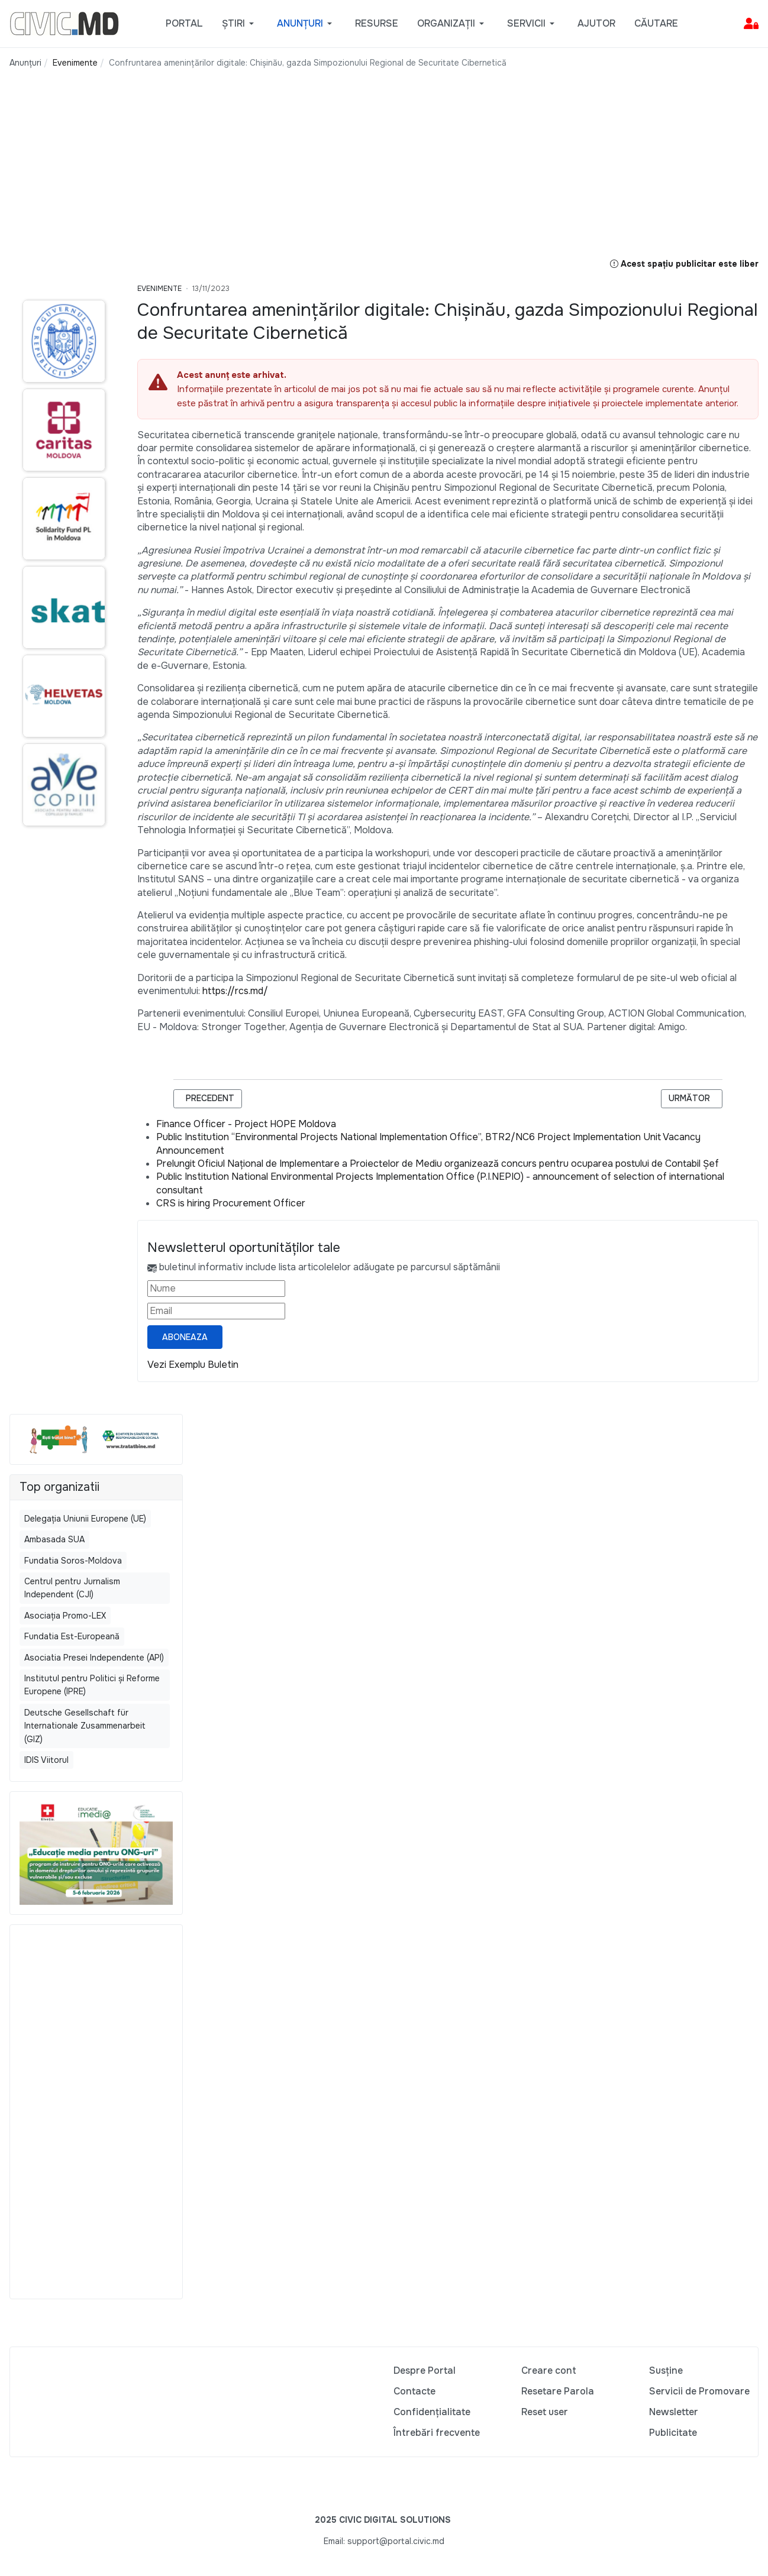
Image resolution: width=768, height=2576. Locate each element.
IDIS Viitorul (46, 1760)
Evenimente (159, 288)
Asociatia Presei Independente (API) (94, 1657)
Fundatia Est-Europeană (72, 1636)
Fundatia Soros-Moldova (73, 1560)
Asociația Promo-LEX (65, 1615)
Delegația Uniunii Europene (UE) (85, 1518)
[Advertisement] (288, 174)
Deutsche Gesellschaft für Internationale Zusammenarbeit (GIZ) (85, 1726)
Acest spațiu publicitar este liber (684, 264)
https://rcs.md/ (235, 991)
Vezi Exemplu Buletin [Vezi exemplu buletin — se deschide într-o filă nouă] (192, 1364)
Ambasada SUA (54, 1539)
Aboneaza (185, 1337)
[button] (239, 23)
